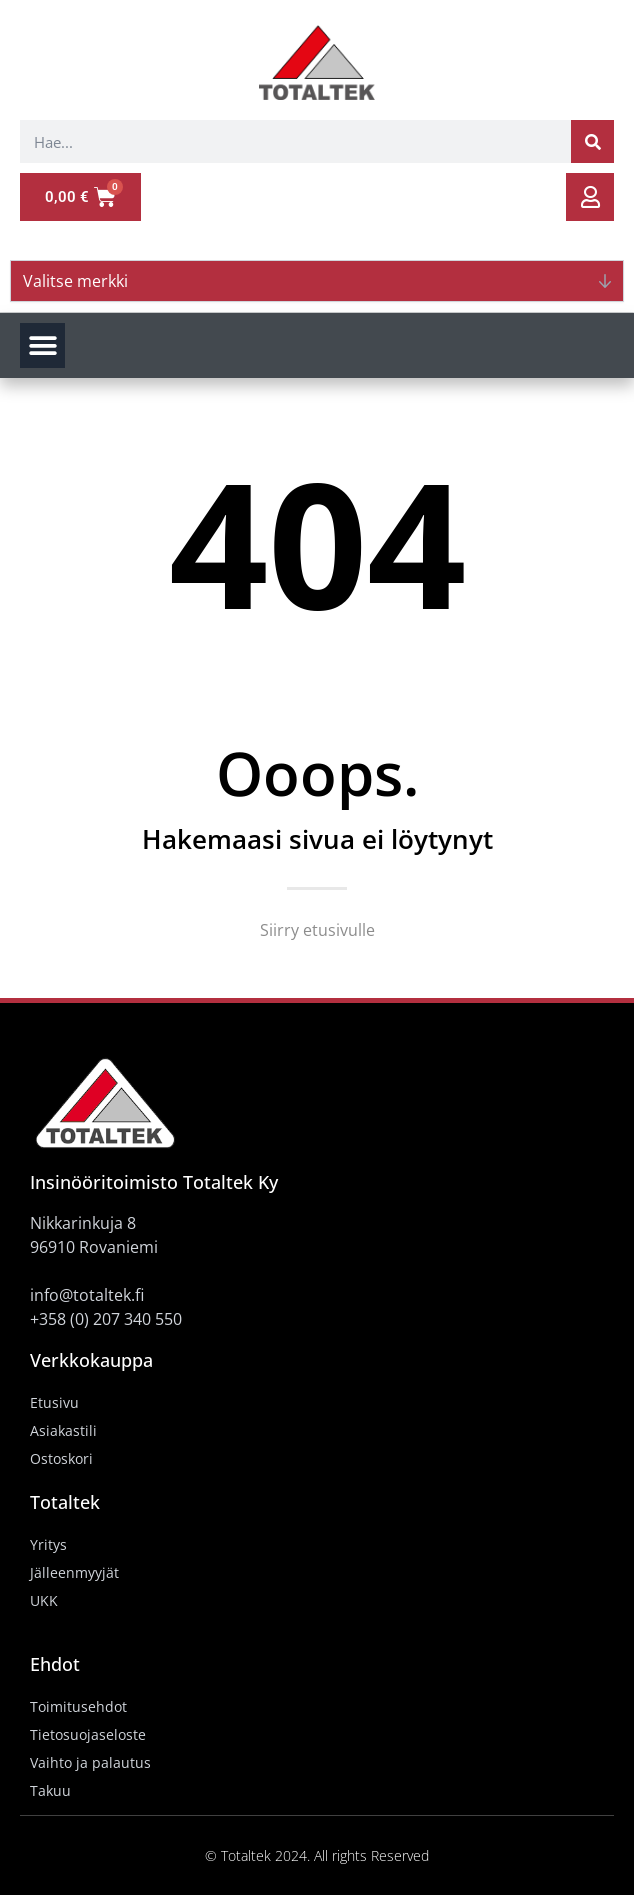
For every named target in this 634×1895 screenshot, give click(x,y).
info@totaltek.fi (87, 1295)
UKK (44, 1600)
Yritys (48, 1544)
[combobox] (295, 141)
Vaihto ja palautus (90, 1762)
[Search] (592, 141)
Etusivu (54, 1402)
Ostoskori (61, 1458)
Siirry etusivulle (317, 930)
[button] (42, 345)
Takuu (50, 1790)
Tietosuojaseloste (88, 1734)
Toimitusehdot (78, 1706)
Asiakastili (63, 1430)
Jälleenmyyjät (74, 1572)
